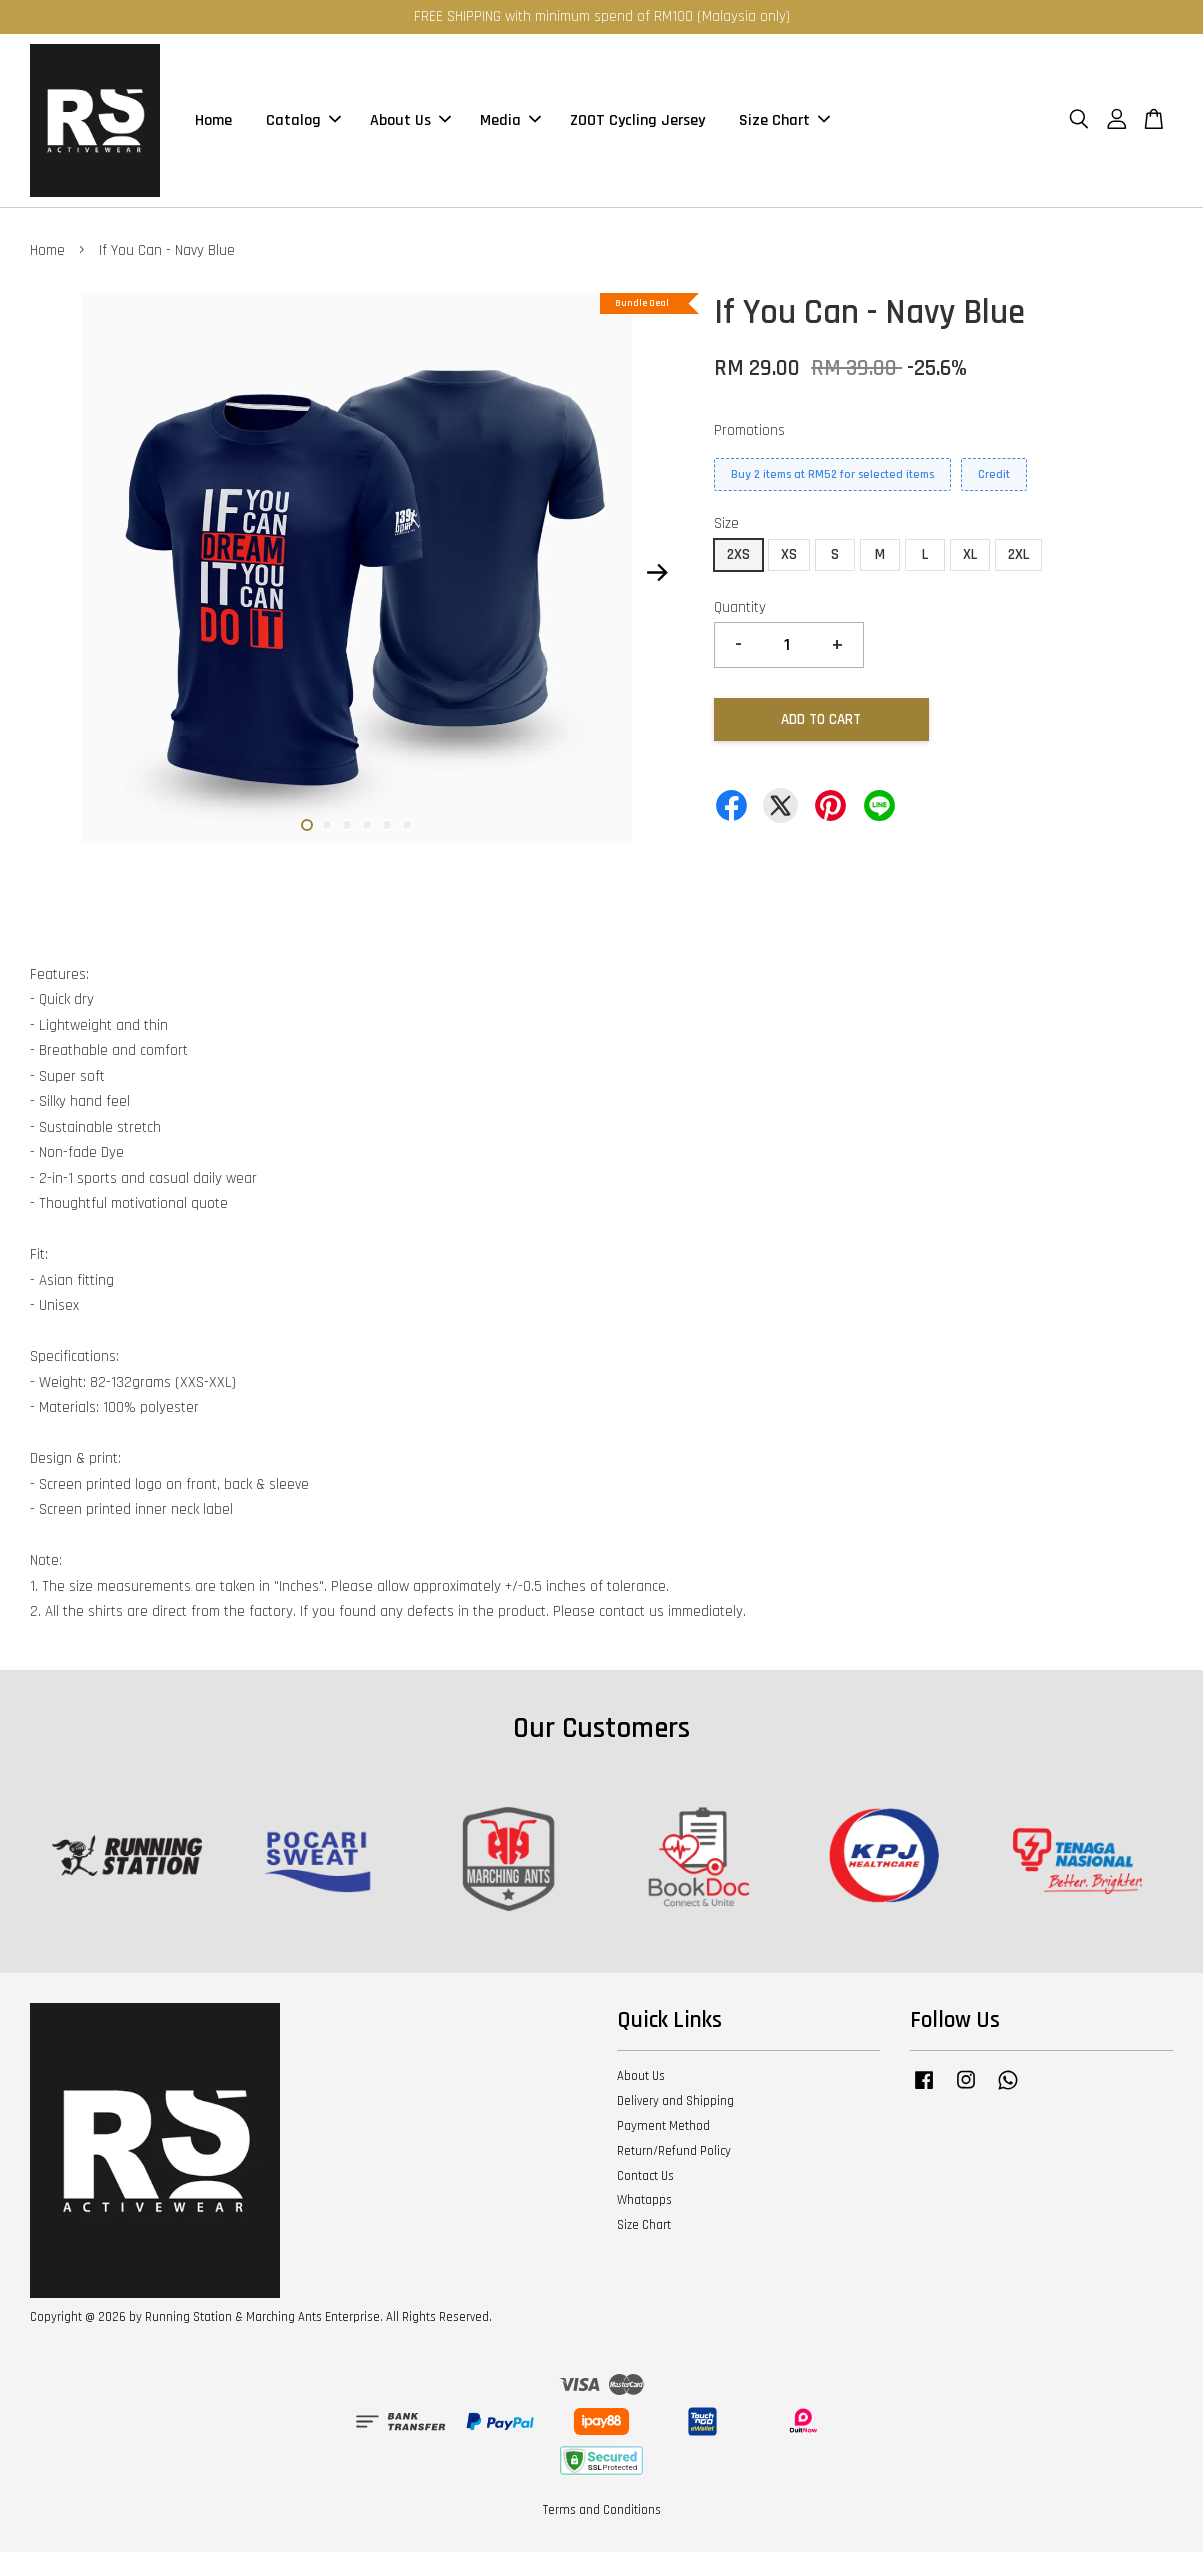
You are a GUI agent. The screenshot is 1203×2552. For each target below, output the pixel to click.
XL (970, 554)
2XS (738, 554)
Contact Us (645, 2176)
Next (657, 573)
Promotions (749, 430)
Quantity (740, 607)
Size (726, 523)
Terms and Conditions (602, 2510)
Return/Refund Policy (674, 2151)
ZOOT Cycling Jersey (637, 120)
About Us (410, 120)
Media (510, 120)
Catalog (303, 120)
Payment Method (663, 2126)
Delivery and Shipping (675, 2101)
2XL (1018, 554)
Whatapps (644, 2200)
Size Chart (784, 120)
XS (789, 554)
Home (213, 120)
